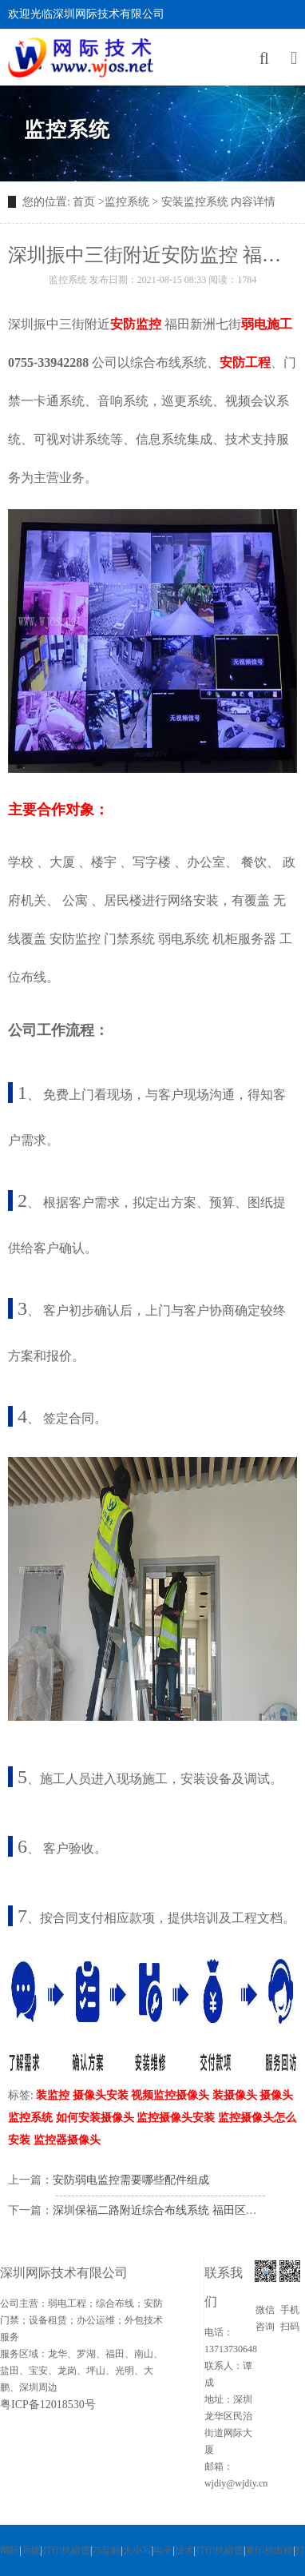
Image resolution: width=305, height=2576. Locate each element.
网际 (9, 2550)
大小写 (137, 2550)
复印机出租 (269, 2550)
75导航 (106, 2550)
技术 (184, 2550)
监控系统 (67, 129)
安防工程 (245, 362)
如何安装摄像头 (95, 2118)
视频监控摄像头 (170, 2095)
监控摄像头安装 (176, 2118)
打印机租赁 (66, 2550)
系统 (31, 2550)
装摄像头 (234, 2095)
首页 (84, 202)
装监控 (52, 2095)
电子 (162, 2550)
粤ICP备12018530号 (48, 2405)
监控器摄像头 (67, 2140)
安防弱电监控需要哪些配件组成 (131, 2180)
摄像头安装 (101, 2095)
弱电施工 (266, 324)
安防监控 (135, 324)
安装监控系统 (194, 202)
